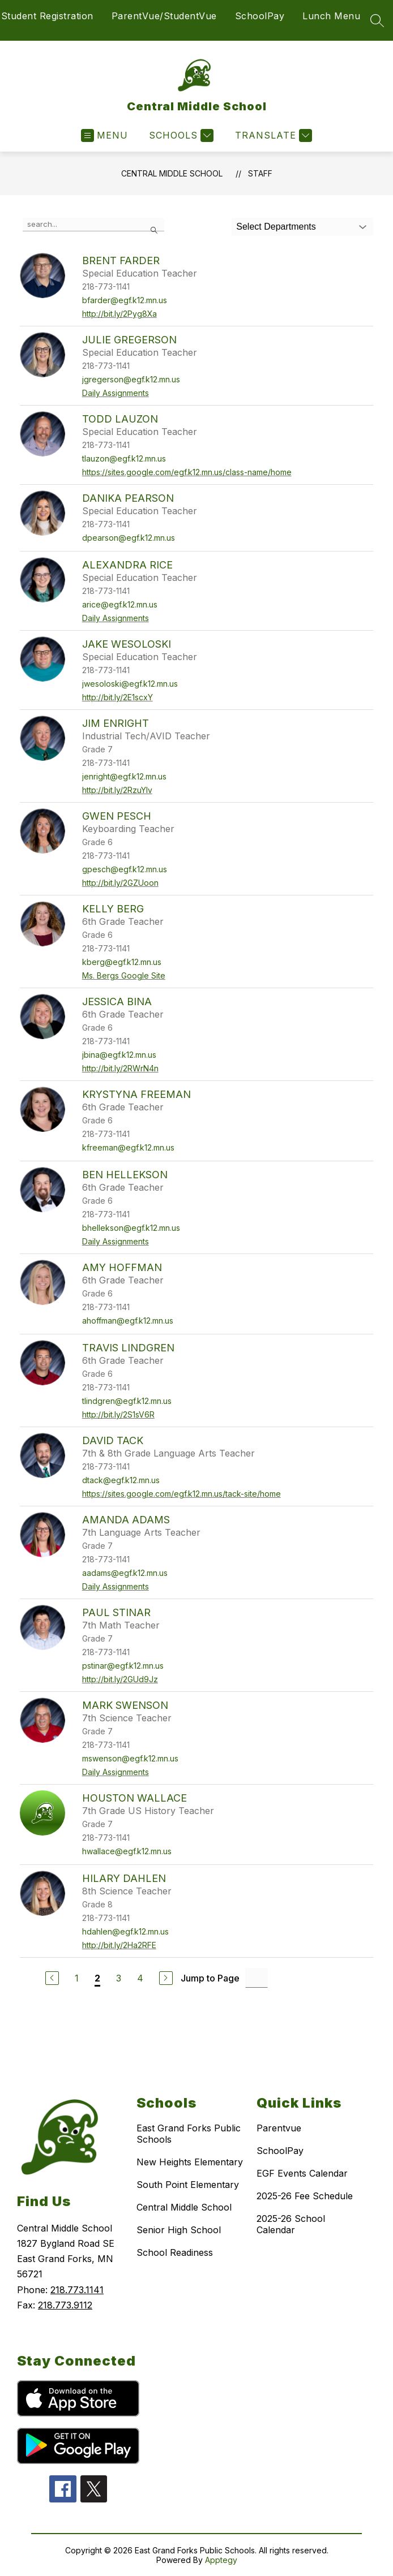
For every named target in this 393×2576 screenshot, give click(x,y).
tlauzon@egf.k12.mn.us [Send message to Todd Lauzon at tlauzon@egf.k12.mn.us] (124, 458)
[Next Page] (166, 1978)
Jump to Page (210, 1978)
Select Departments (276, 226)
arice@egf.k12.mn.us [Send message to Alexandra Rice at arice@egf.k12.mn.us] (119, 604)
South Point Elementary (187, 2184)
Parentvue (279, 2128)
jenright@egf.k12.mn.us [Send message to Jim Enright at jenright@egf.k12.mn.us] (124, 776)
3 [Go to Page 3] (118, 1978)
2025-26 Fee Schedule (305, 2196)
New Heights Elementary (189, 2162)
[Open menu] (104, 135)
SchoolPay (260, 15)
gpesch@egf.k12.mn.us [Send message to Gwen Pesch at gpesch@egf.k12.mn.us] (124, 869)
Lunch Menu (331, 15)
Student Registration (47, 15)
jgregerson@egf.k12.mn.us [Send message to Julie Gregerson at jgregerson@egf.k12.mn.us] (131, 379)
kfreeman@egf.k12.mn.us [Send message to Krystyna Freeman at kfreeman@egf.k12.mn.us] (128, 1147)
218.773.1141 (77, 2289)
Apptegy (221, 2560)
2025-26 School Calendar (291, 2224)
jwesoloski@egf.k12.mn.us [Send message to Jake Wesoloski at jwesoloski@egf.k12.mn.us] (130, 683)
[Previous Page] (52, 1978)
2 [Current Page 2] (97, 1978)
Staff (260, 173)
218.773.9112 (65, 2305)
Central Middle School (172, 173)
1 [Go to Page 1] (77, 1978)
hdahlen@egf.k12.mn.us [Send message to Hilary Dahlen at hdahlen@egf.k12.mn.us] (125, 1931)
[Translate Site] (272, 135)
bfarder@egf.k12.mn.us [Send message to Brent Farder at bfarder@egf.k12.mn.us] (124, 300)
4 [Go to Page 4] (140, 1978)
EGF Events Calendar (302, 2173)
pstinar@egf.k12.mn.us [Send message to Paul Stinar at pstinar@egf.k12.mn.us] (123, 1665)
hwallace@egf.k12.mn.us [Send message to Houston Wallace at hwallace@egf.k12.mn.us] (127, 1851)
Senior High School (178, 2229)
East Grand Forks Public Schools (188, 2133)
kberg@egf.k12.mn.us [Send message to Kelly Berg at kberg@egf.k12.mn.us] (121, 962)
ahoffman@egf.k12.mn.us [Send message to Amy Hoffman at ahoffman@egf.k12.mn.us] (127, 1320)
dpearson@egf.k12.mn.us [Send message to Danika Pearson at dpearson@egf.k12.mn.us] (128, 537)
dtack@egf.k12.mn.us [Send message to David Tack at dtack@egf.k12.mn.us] (121, 1480)
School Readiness (174, 2252)
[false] (93, 224)
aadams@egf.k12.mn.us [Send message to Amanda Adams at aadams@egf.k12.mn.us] (125, 1573)
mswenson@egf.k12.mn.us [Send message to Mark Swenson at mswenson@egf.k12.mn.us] (130, 1758)
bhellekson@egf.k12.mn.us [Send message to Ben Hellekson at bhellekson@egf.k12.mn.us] (131, 1228)
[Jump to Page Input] (256, 1978)
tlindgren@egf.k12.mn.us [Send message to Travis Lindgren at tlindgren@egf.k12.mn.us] (127, 1401)
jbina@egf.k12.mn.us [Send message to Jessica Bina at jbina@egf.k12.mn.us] (119, 1054)
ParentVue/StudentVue (164, 15)
